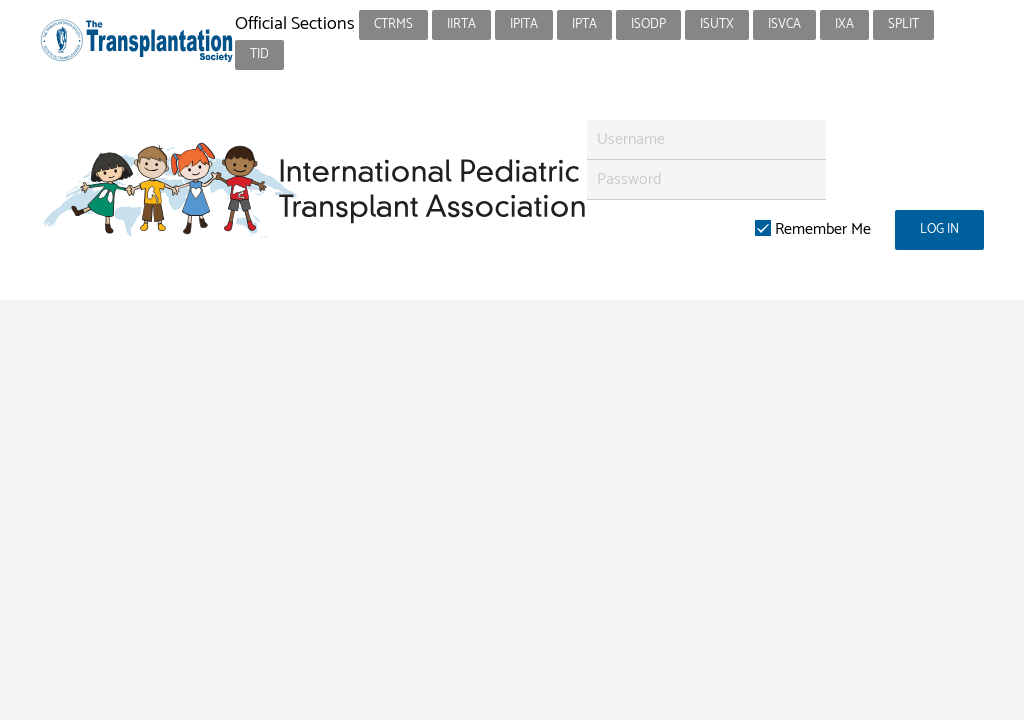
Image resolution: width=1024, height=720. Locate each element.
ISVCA (784, 24)
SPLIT (903, 24)
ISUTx (717, 24)
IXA (844, 24)
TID (259, 54)
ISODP (648, 24)
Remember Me (813, 229)
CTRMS (393, 24)
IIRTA (461, 24)
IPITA (524, 24)
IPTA (584, 24)
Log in (939, 229)
